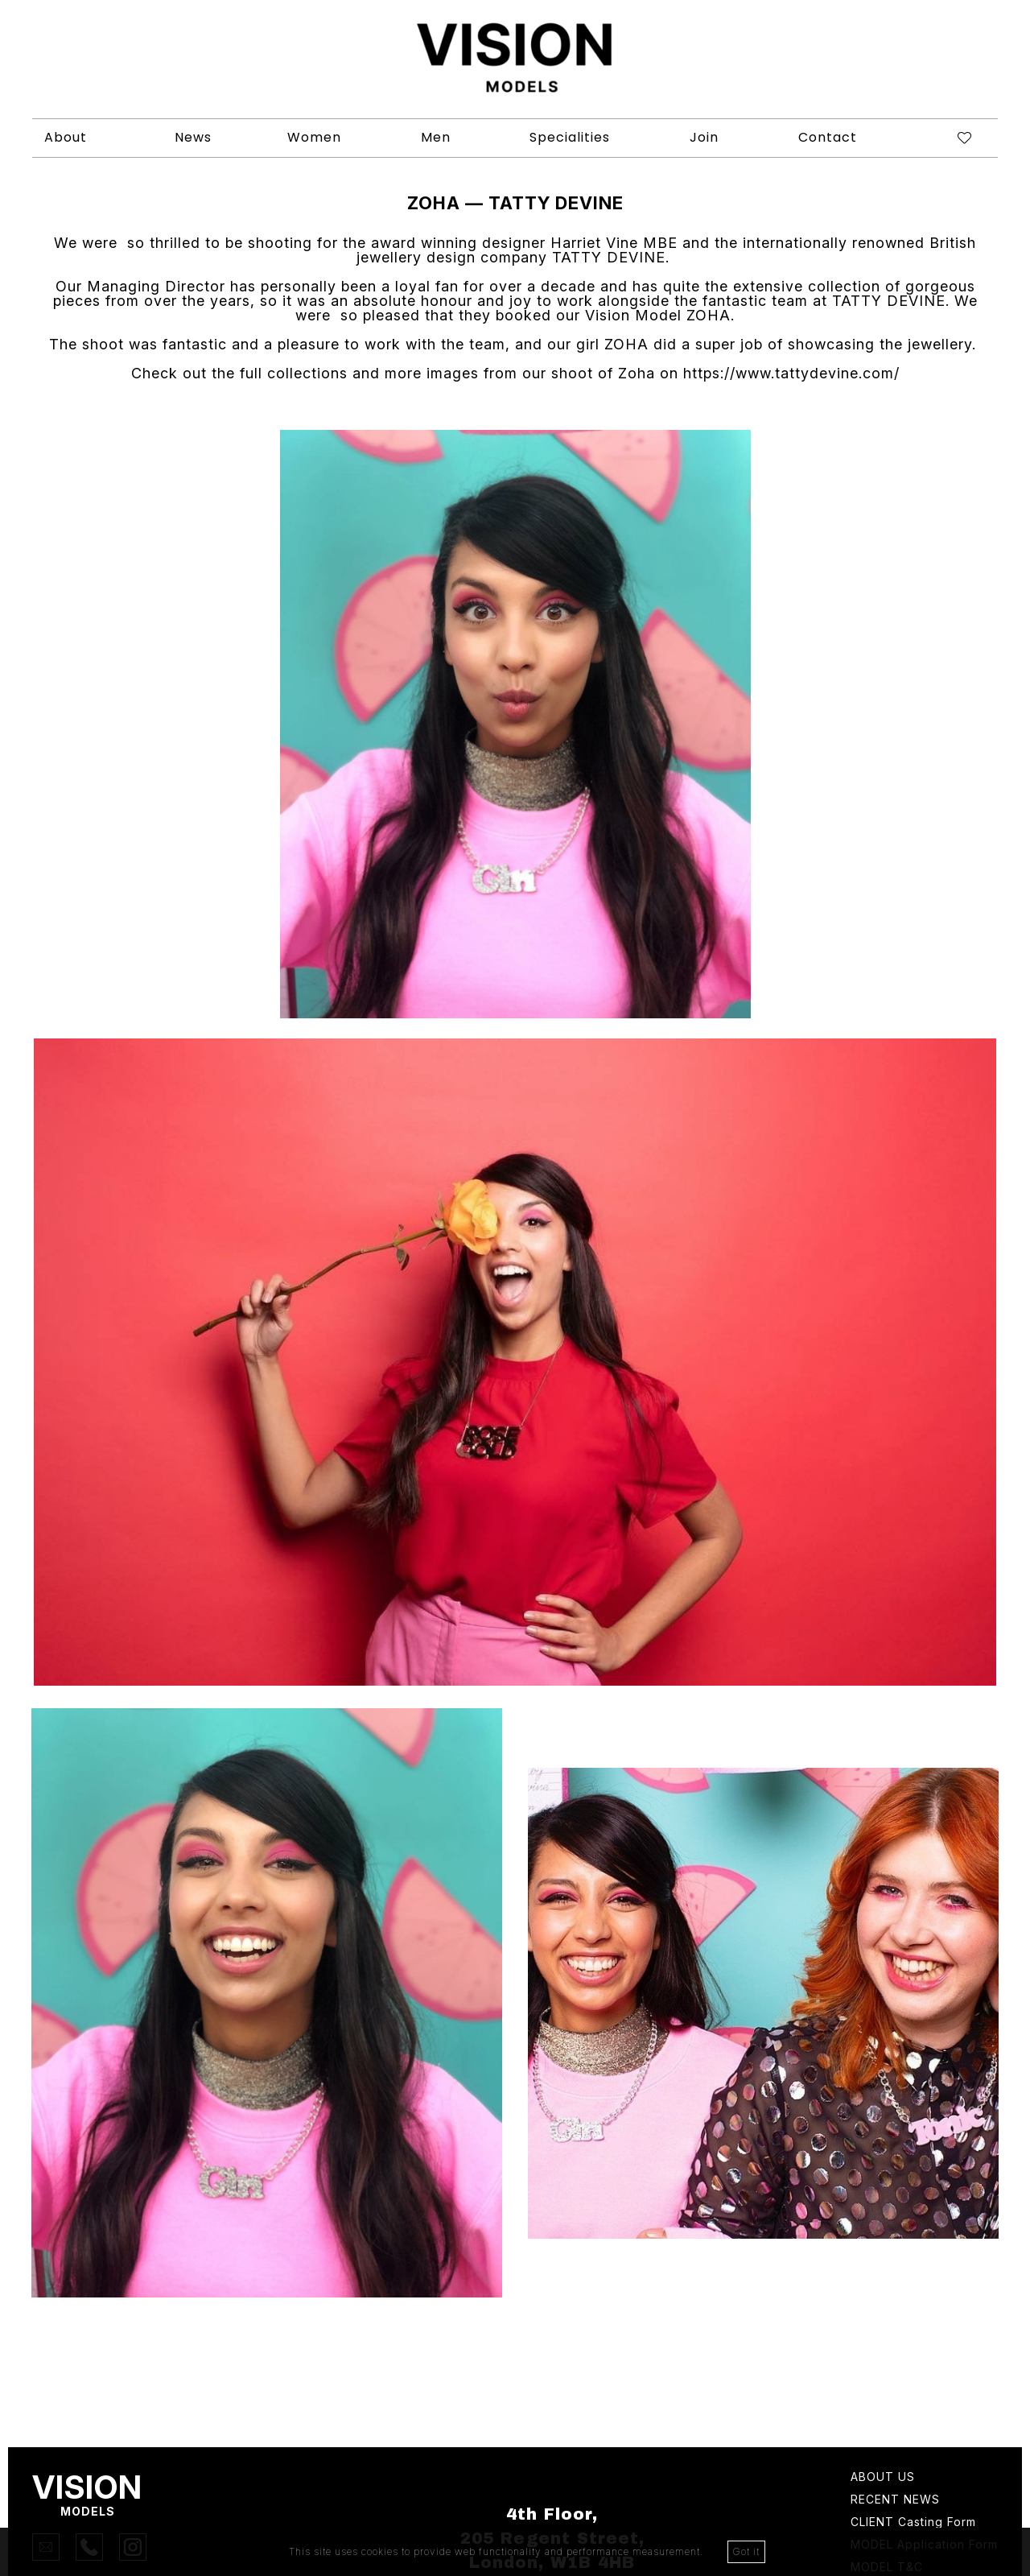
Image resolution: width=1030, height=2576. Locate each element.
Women (314, 137)
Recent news (895, 2500)
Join (704, 137)
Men (436, 137)
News (193, 137)
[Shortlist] (951, 138)
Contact (827, 137)
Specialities (569, 137)
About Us (883, 2477)
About (65, 137)
